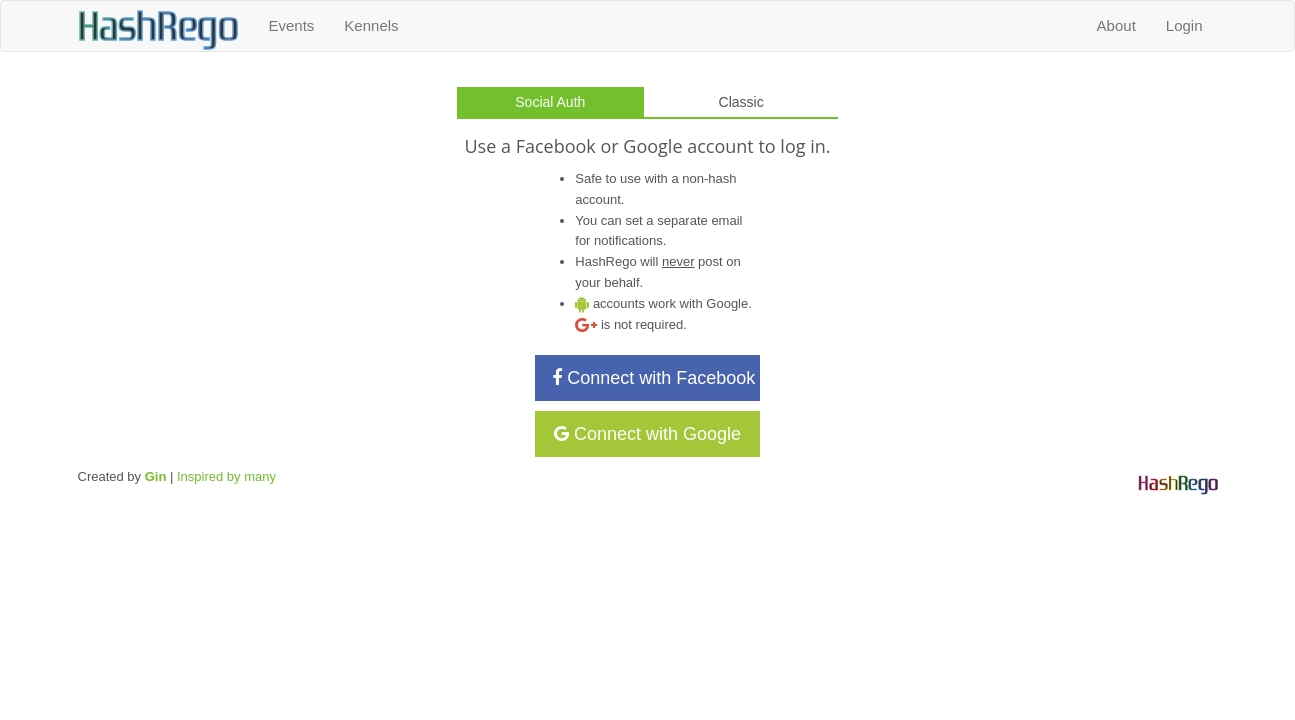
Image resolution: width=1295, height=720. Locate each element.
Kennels (371, 25)
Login (1184, 25)
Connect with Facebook (653, 378)
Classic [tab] (741, 102)
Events (292, 25)
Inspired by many (226, 476)
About (1116, 25)
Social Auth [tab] (550, 102)
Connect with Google (647, 434)
